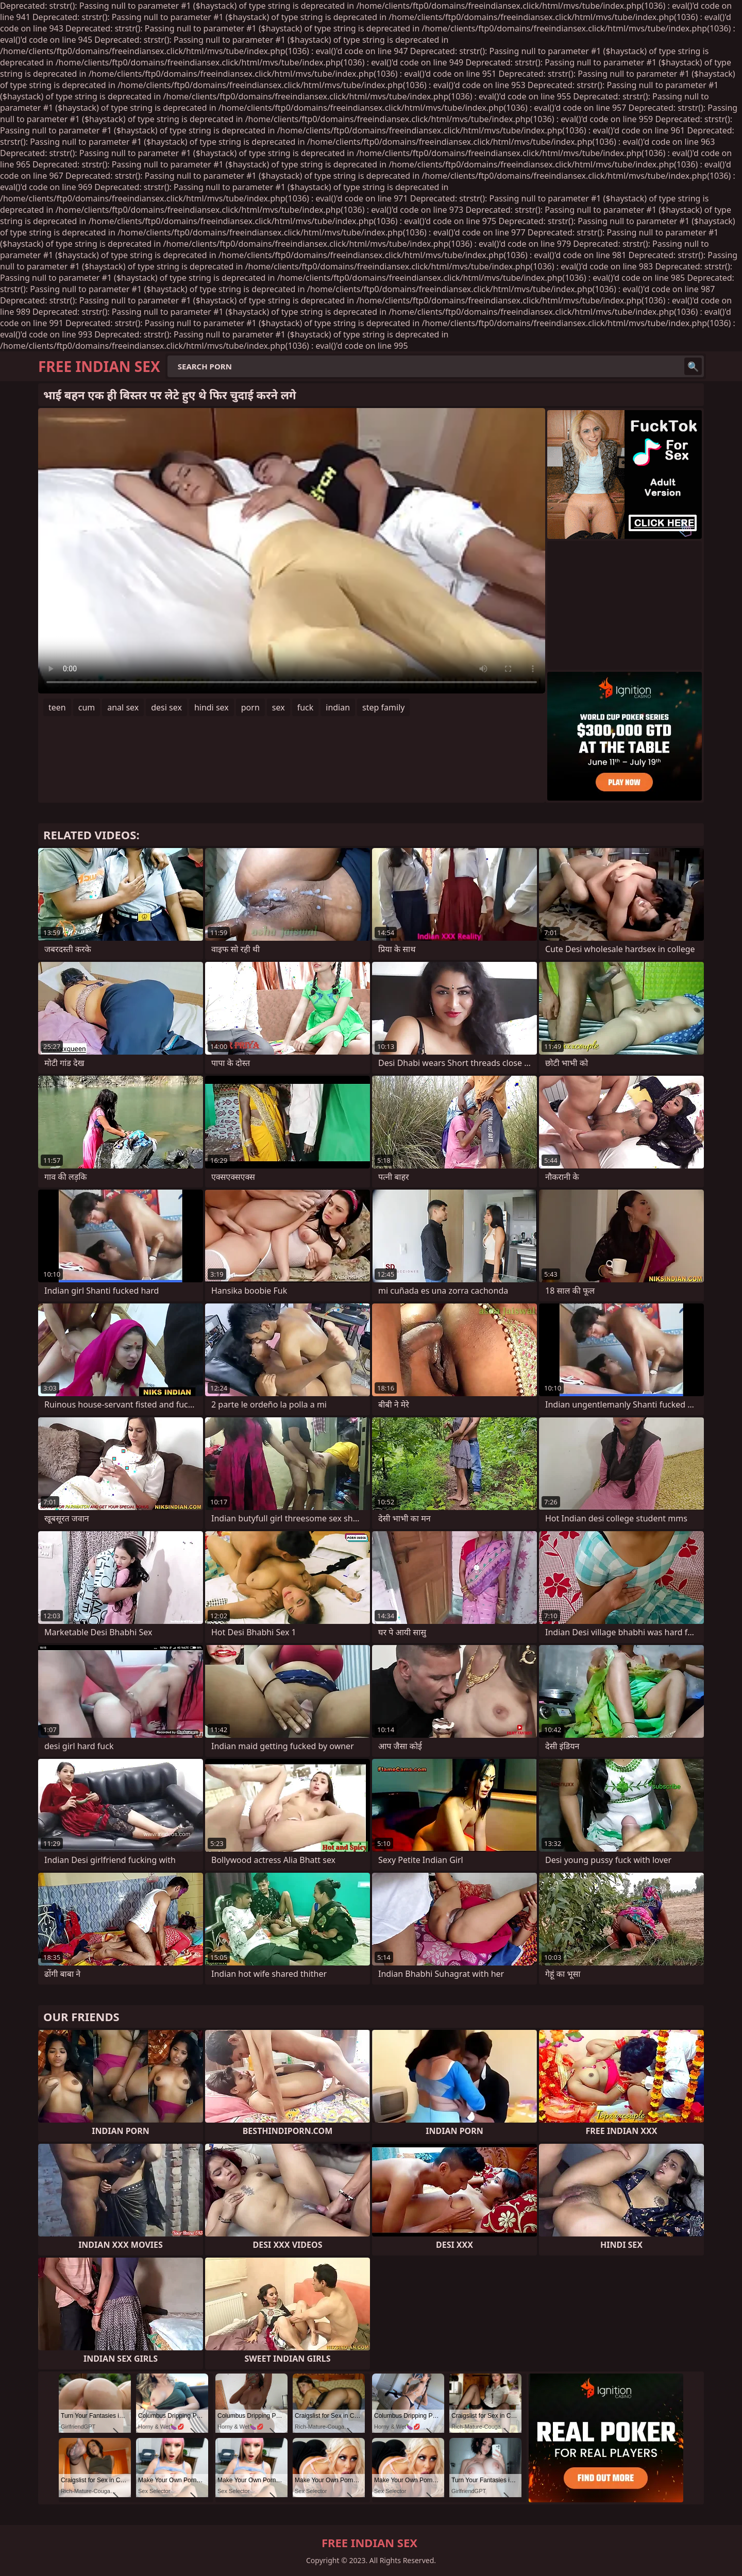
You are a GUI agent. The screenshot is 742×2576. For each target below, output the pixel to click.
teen (57, 707)
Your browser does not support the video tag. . (291, 550)
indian (338, 707)
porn (250, 707)
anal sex (123, 707)
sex (278, 707)
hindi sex (211, 707)
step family (383, 707)
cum (86, 707)
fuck (305, 707)
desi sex (166, 707)
